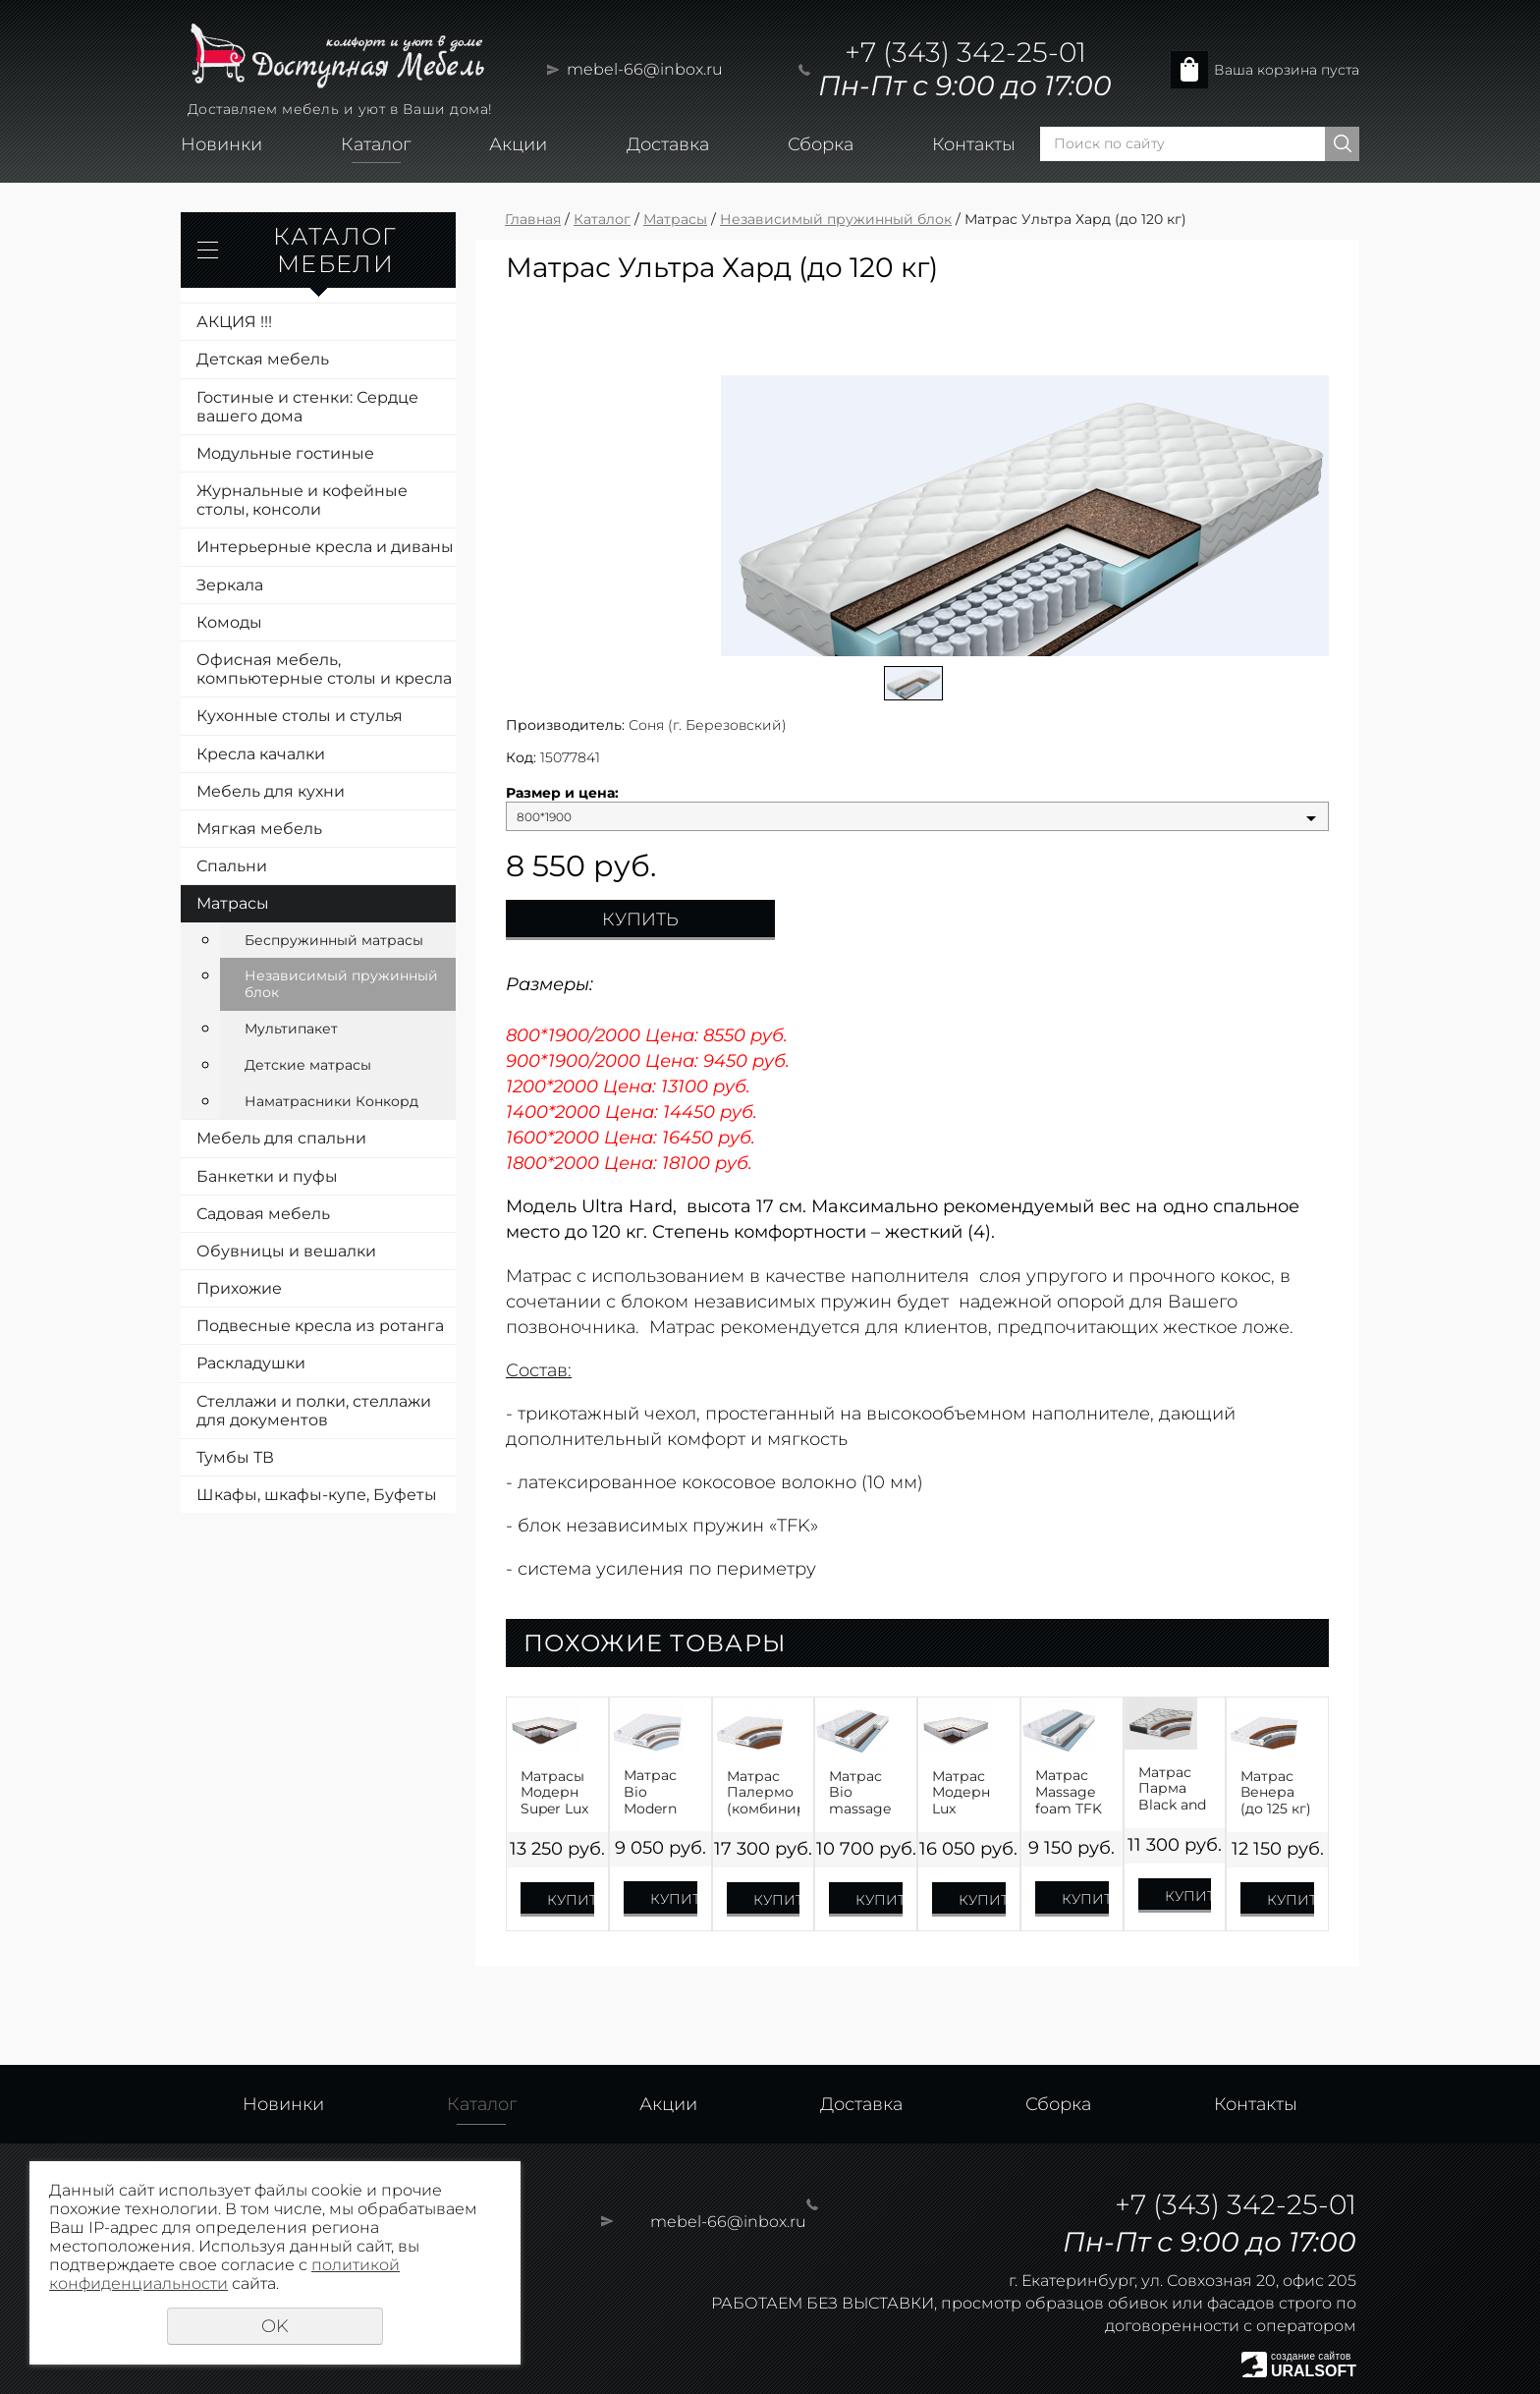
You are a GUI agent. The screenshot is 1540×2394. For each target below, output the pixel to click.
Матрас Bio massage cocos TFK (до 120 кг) (865, 1792)
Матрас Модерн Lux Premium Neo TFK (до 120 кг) (968, 1792)
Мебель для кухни (270, 791)
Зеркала (229, 585)
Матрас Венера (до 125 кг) (1275, 1792)
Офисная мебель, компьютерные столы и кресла (324, 669)
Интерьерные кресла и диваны (325, 546)
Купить (640, 919)
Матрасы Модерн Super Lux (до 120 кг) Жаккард (556, 1792)
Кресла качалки (260, 754)
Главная (533, 219)
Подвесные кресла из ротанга (320, 1325)
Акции (518, 144)
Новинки (221, 144)
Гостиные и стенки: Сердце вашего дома (307, 406)
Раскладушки (250, 1363)
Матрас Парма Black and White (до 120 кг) (1172, 1788)
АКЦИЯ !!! (234, 321)
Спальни (231, 866)
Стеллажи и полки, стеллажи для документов (313, 1410)
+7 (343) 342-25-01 (965, 52)
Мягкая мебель (259, 828)
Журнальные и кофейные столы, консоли (302, 500)
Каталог (376, 144)
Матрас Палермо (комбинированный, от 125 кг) (763, 1792)
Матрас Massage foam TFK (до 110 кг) (1069, 1791)
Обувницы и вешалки (286, 1251)
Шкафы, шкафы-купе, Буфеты (316, 1494)
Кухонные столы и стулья (299, 715)
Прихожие (239, 1288)
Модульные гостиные (285, 453)
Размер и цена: (562, 793)
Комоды (229, 622)
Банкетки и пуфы (267, 1176)
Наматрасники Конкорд (331, 1101)
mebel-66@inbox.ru (645, 69)
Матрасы (232, 903)
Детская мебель (262, 359)
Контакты (974, 144)
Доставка (668, 144)
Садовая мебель (263, 1213)
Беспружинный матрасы (334, 940)
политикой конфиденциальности (224, 2274)
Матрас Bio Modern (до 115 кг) (657, 1791)
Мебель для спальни (281, 1138)
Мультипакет (291, 1028)
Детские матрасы (308, 1065)
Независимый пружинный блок (341, 984)
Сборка (820, 144)
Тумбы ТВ (235, 1457)
